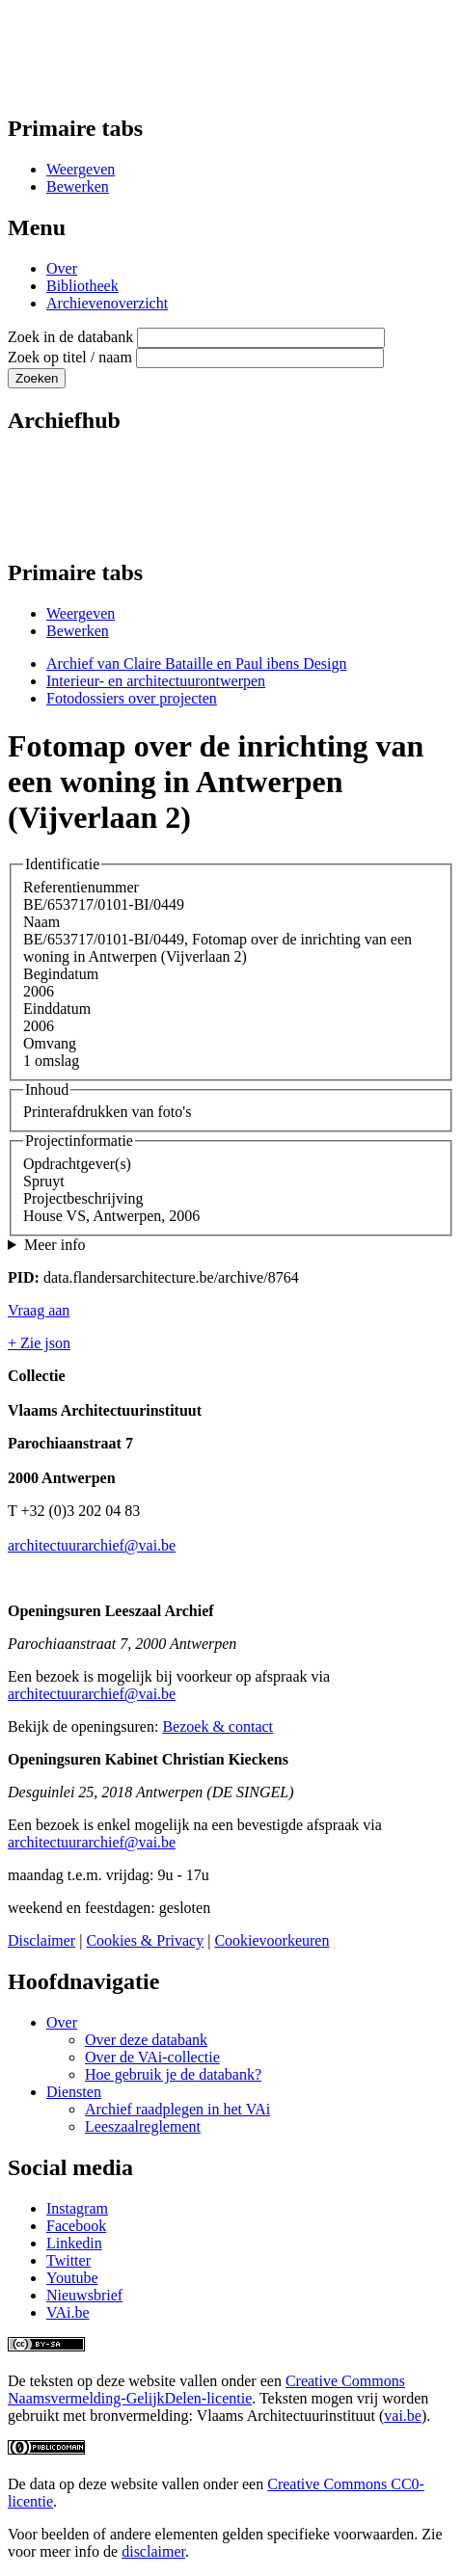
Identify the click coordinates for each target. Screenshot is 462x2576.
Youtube (72, 2278)
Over (61, 268)
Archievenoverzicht (107, 303)
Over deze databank (146, 2040)
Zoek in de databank (70, 337)
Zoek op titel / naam (70, 357)
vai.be (402, 2415)
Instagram (77, 2208)
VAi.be (68, 2312)
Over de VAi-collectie (152, 2057)
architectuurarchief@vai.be (92, 1545)
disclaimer (153, 2551)
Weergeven (80, 169)
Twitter (68, 2260)
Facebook (76, 2225)
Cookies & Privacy (145, 1940)
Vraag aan (38, 1310)
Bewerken (77, 186)
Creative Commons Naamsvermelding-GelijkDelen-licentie (206, 2389)
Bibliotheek (82, 286)
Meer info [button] (55, 1244)
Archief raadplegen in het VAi (177, 2109)
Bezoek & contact (217, 1726)
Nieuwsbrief (84, 2295)
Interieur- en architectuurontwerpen (155, 681)
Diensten (73, 2092)
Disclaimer (41, 1940)
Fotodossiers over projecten (131, 698)
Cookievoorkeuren (271, 1940)
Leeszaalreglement (143, 2126)
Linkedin (74, 2243)
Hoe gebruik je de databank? (173, 2074)
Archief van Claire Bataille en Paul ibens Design (196, 663)
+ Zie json (39, 1343)
